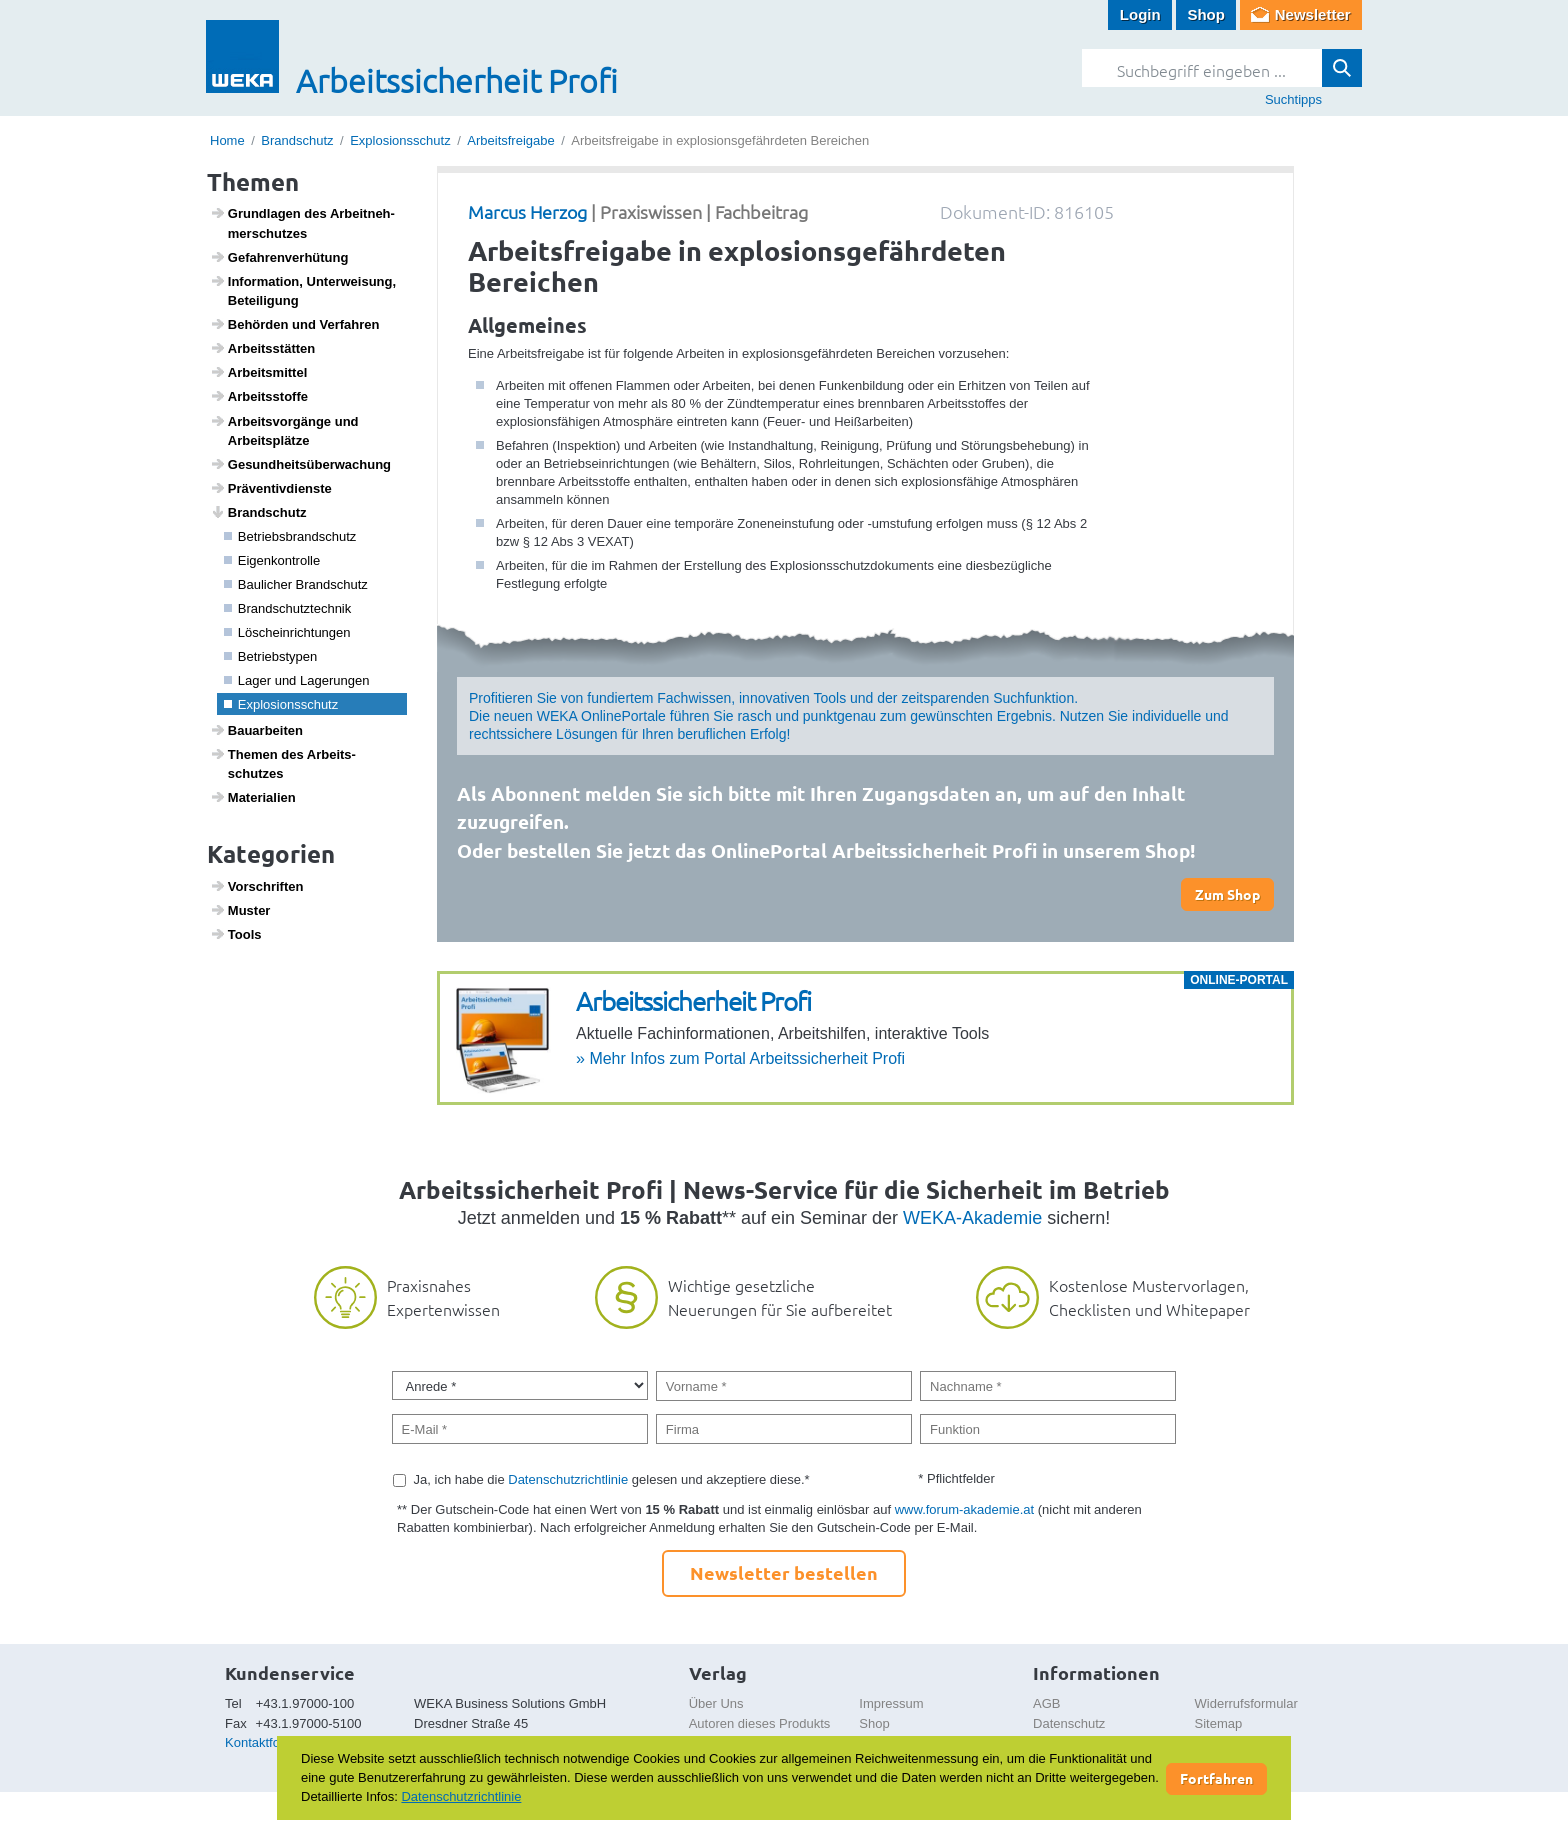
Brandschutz (297, 140)
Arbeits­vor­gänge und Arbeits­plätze (284, 431)
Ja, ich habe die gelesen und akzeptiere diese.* (612, 1479)
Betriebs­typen (271, 656)
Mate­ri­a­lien (253, 797)
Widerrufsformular (1246, 1703)
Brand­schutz (258, 512)
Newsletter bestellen (784, 1572)
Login (1140, 14)
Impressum (891, 1703)
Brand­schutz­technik (288, 608)
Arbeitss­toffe (259, 396)
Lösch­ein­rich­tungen (287, 632)
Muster (240, 910)
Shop (1206, 14)
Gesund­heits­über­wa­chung (300, 464)
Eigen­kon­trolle (272, 560)
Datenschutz (1069, 1723)
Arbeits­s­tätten (263, 348)
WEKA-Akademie (972, 1218)
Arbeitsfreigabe (510, 140)
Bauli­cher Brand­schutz (296, 584)
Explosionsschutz (400, 140)
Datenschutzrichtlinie (568, 1479)
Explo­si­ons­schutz (281, 704)
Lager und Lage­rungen (297, 680)
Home (227, 140)
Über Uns (716, 1703)
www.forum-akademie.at (964, 1509)
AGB (1046, 1703)
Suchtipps (1293, 99)
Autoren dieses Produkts (760, 1723)
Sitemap (1219, 1723)
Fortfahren (1216, 1778)
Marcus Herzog (527, 211)
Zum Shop (1227, 894)
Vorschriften (257, 886)
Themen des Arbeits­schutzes (283, 764)
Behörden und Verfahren (295, 324)
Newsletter (1313, 14)
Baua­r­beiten (256, 730)
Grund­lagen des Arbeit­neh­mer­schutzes (302, 223)
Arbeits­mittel (259, 372)
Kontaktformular (271, 1742)
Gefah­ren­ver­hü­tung (279, 257)
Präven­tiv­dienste (271, 488)
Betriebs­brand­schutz (290, 536)
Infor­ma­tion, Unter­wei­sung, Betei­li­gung (303, 291)
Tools (236, 934)
